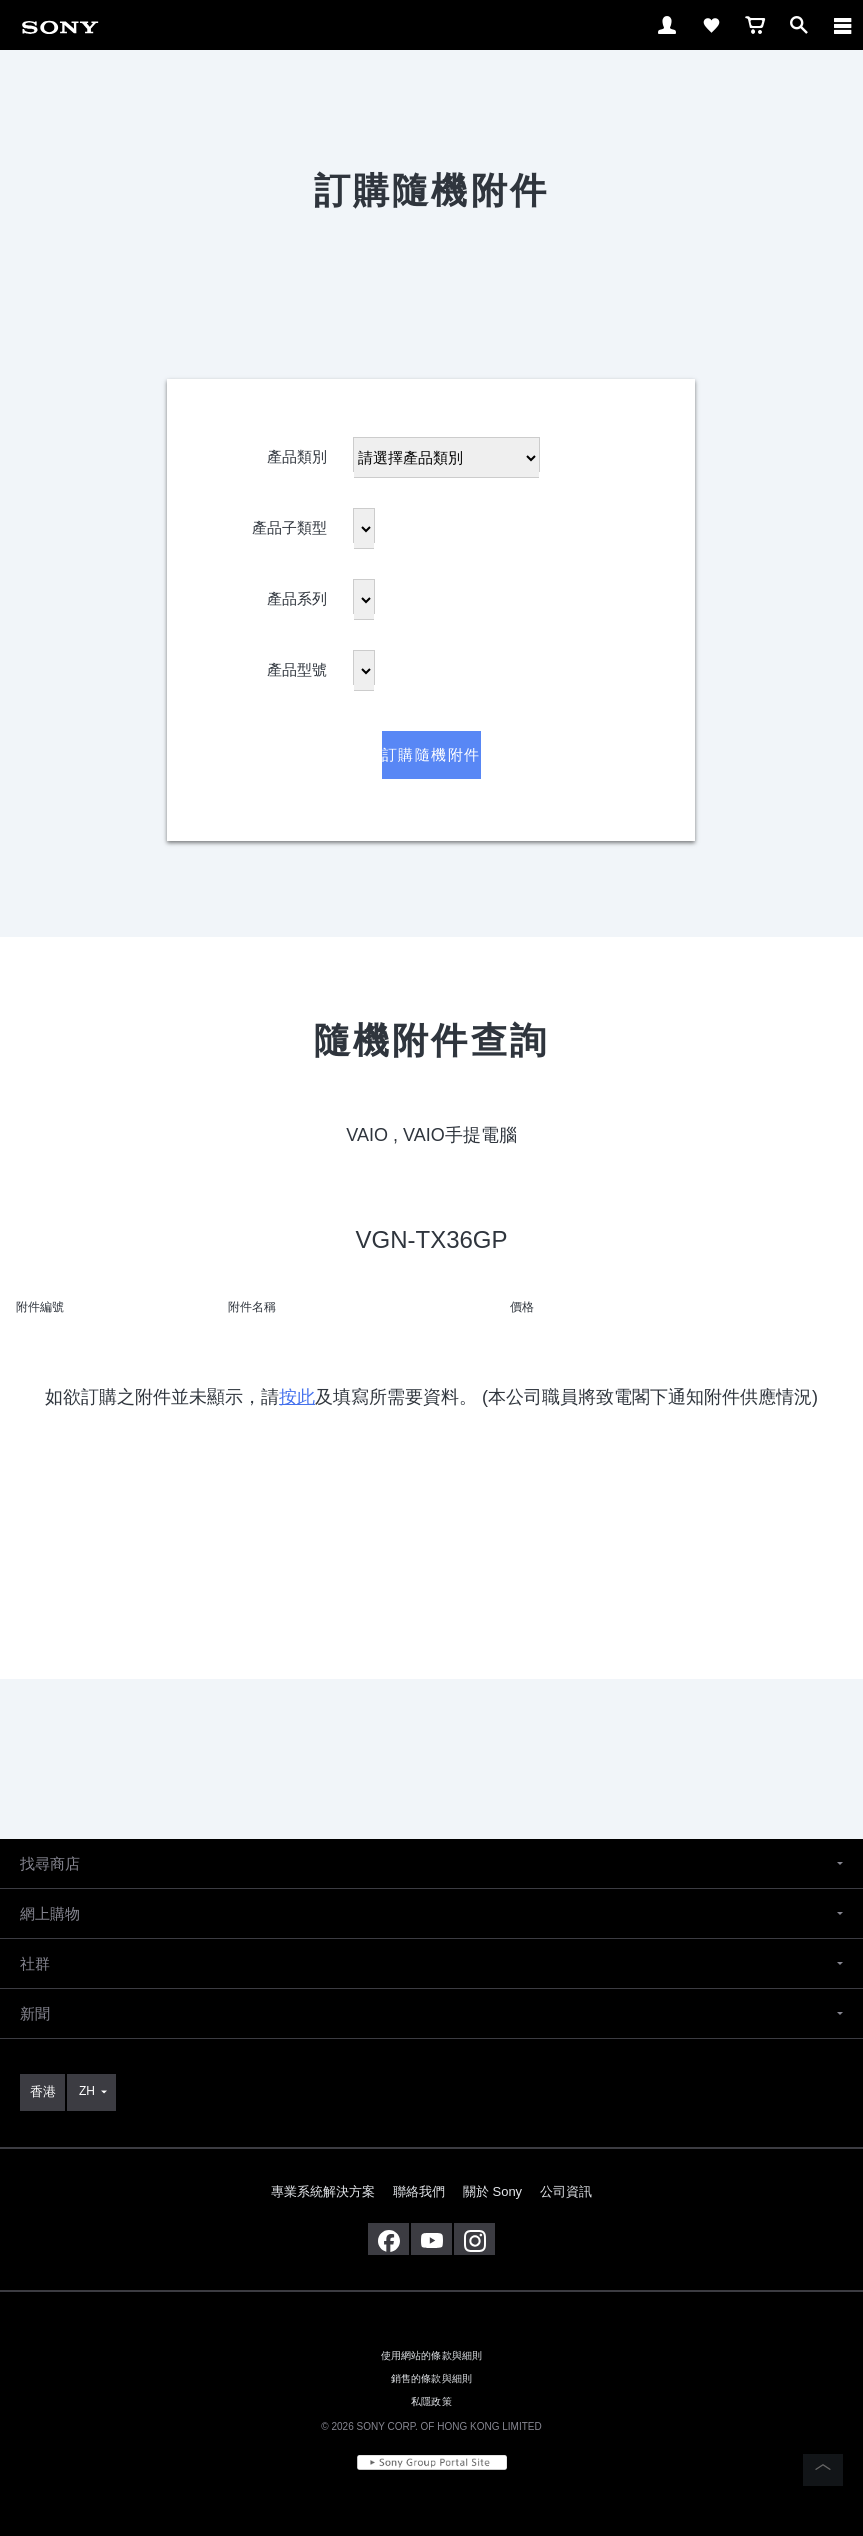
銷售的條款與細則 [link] (431, 2378)
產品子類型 (289, 523)
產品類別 (297, 452)
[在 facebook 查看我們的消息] (388, 2239)
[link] (60, 23)
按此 (297, 1397)
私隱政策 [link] (431, 2401)
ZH (87, 2091)
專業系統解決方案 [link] (323, 2191)
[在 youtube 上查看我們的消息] (431, 2239)
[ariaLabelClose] (842, 25)
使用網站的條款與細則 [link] (432, 2355)
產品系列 (297, 594)
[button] (431, 1863)
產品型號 (297, 665)
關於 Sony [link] (492, 2191)
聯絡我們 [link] (419, 2191)
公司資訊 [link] (566, 2191)
